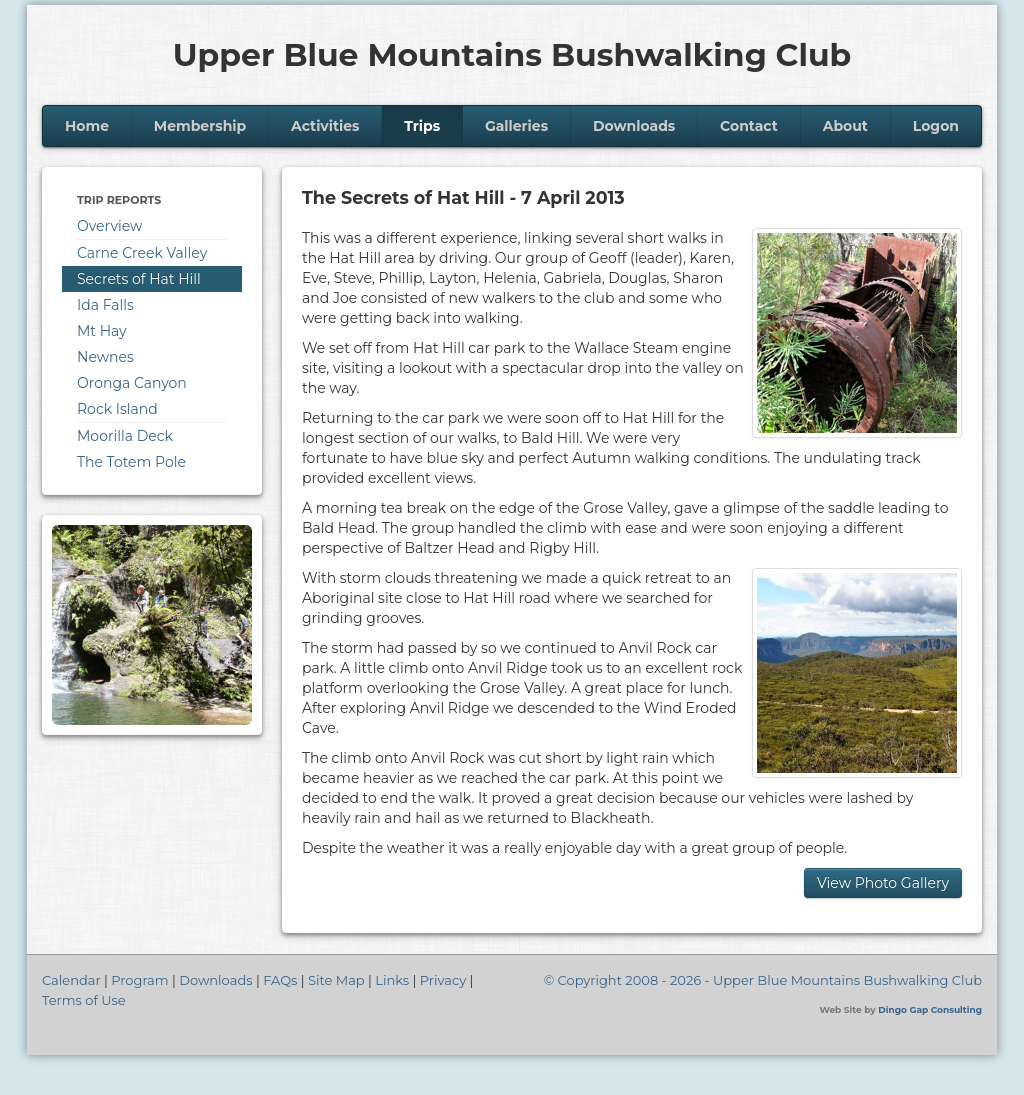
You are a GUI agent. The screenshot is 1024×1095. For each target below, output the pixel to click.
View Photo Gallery (883, 883)
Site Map (336, 980)
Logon (936, 126)
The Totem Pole (131, 462)
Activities (325, 126)
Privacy (443, 980)
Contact (749, 126)
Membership (200, 126)
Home (87, 126)
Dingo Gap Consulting (930, 1009)
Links (392, 980)
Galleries (516, 126)
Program (139, 980)
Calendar (71, 980)
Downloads (634, 126)
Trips (422, 126)
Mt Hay (102, 331)
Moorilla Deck (125, 436)
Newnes (105, 357)
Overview (109, 226)
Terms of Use (84, 1000)
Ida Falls (105, 305)
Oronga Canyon (132, 383)
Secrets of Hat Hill (139, 279)
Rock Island (117, 409)
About (845, 126)
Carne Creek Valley (142, 253)
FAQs (280, 980)
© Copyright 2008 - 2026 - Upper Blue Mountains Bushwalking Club (763, 980)
